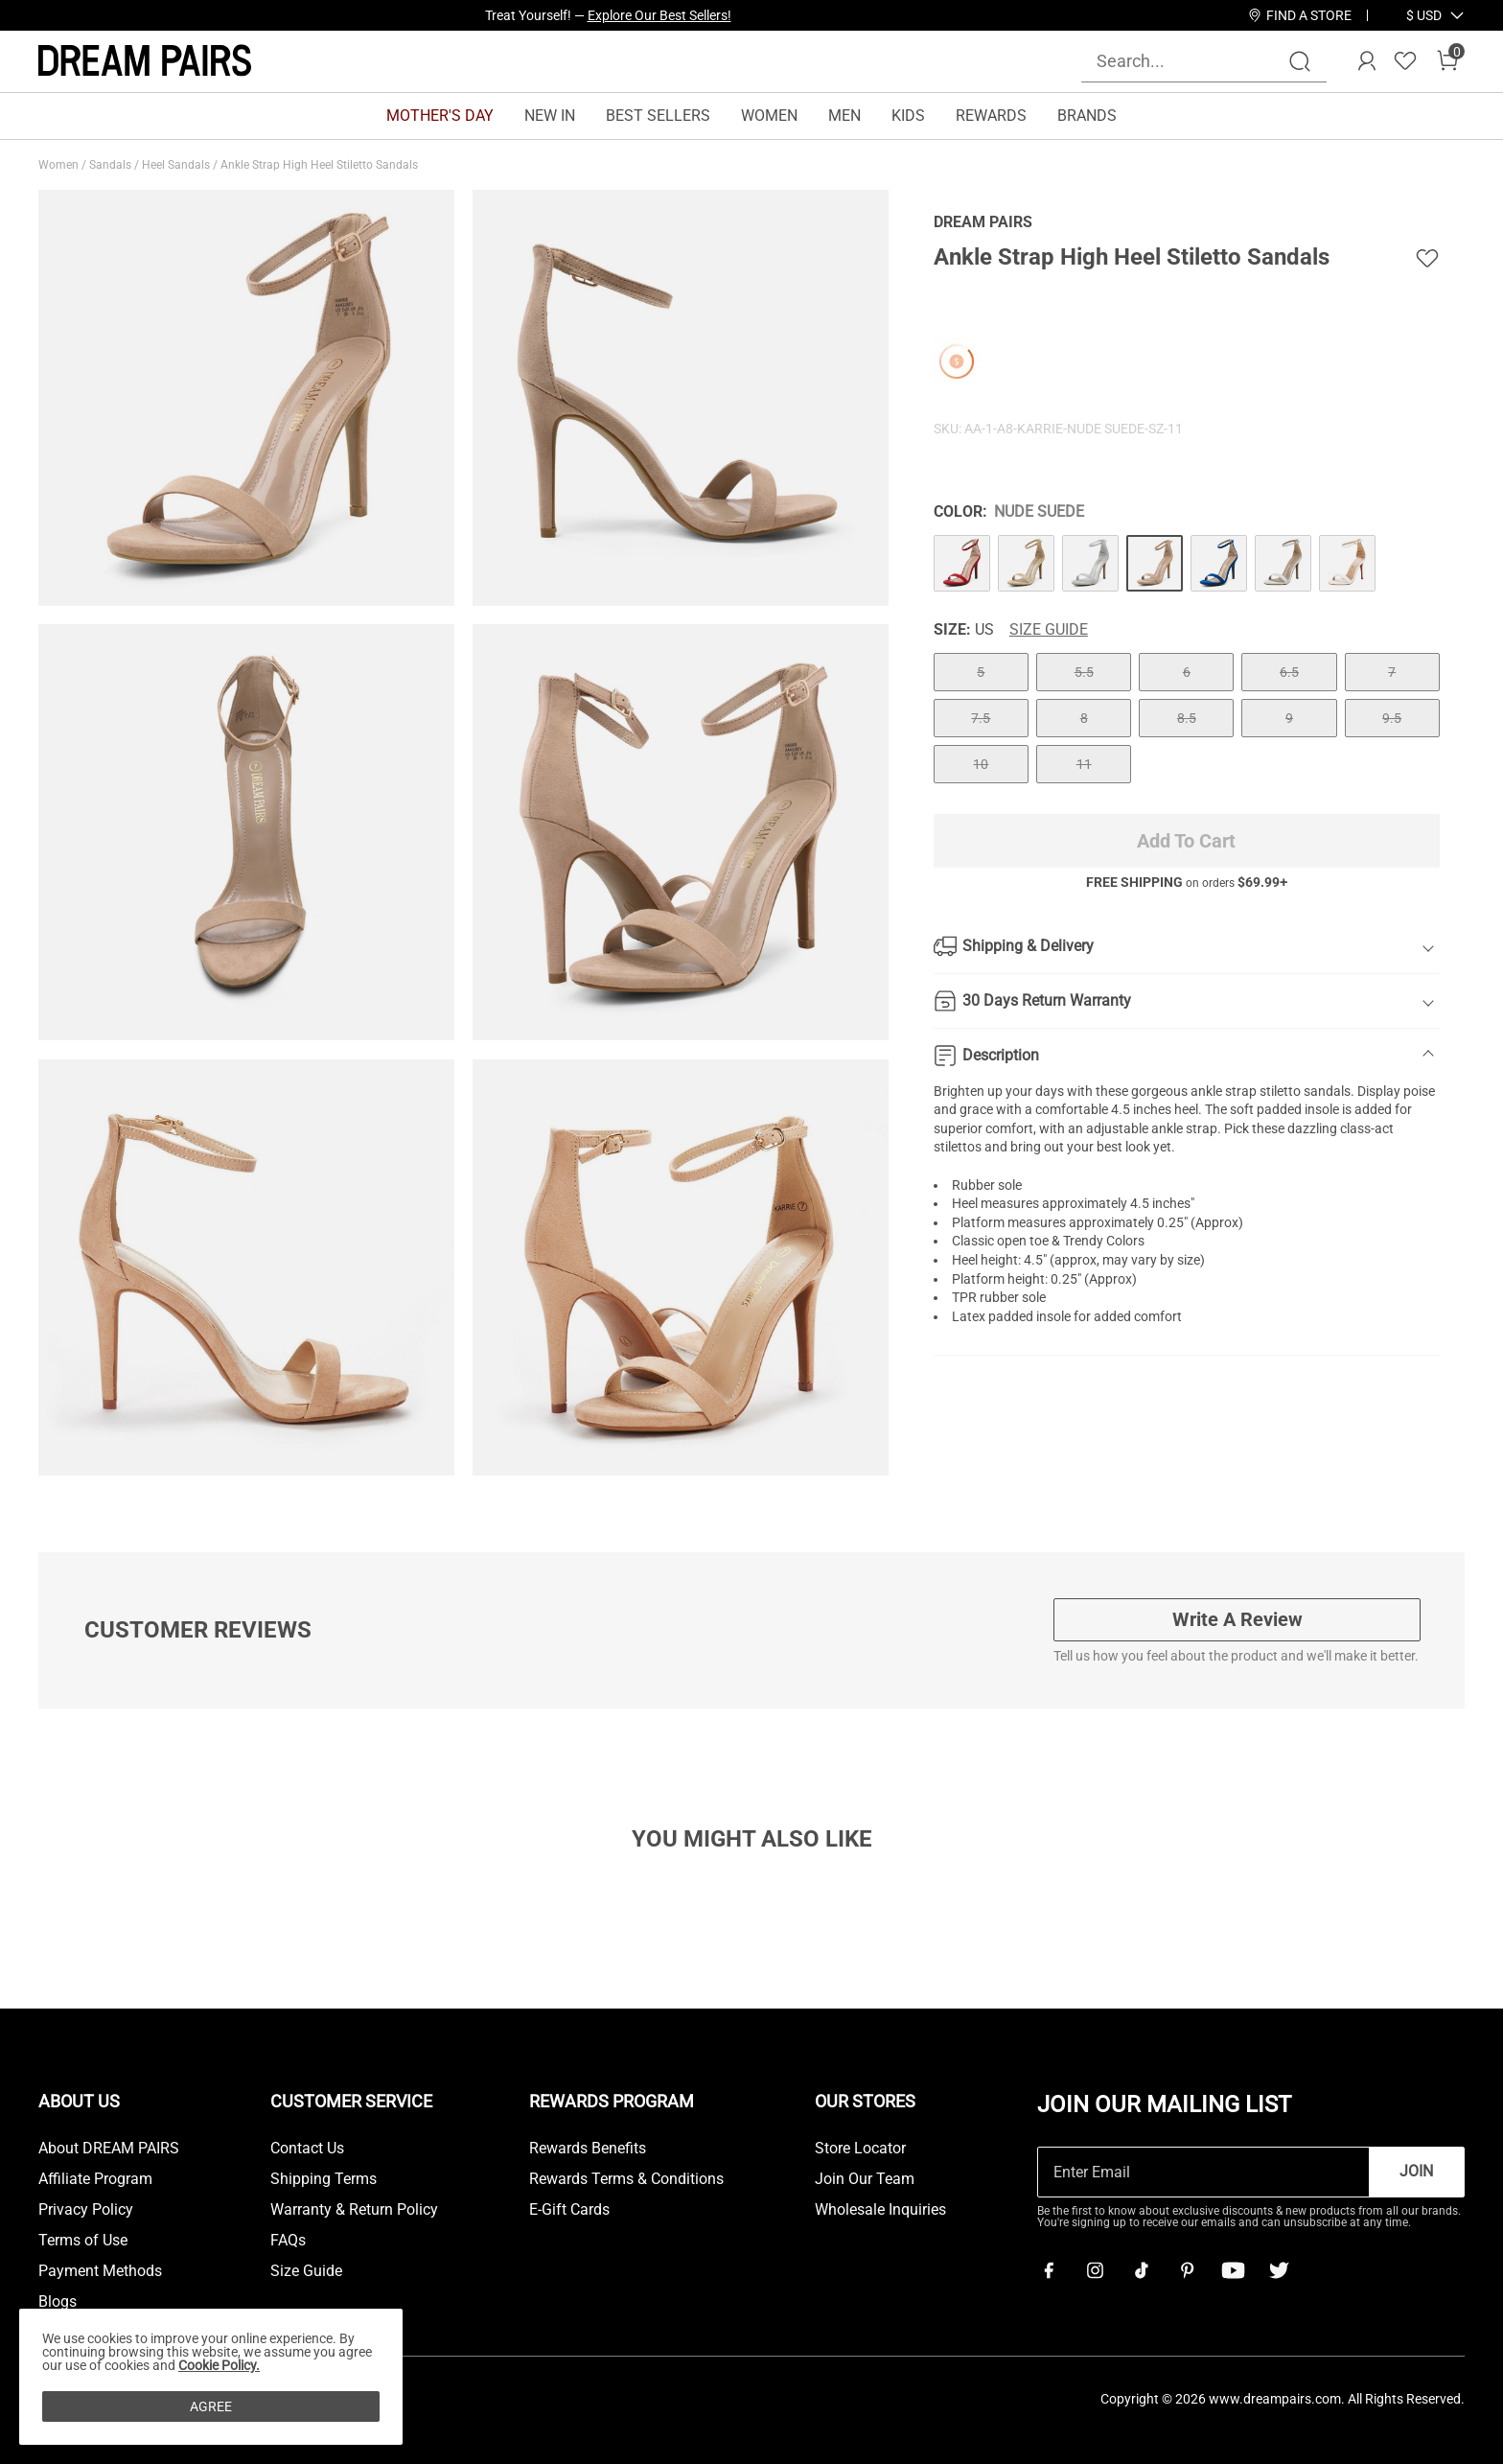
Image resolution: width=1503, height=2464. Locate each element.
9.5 (1391, 718)
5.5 (1084, 672)
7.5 (980, 718)
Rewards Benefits (587, 2148)
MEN (844, 115)
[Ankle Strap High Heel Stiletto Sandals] (962, 563)
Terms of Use (82, 2240)
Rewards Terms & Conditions (626, 2179)
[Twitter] (1278, 2270)
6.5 (1289, 672)
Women (59, 165)
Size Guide (1048, 630)
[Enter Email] (1203, 2172)
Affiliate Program (95, 2179)
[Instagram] (1094, 2270)
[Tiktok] (1140, 2270)
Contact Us (307, 2148)
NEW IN (549, 115)
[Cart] (1447, 61)
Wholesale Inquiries (880, 2210)
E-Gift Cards (569, 2210)
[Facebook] (1048, 2270)
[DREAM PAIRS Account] (1366, 61)
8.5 (1186, 718)
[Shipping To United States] (1412, 15)
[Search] (1299, 61)
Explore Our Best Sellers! (659, 15)
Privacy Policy (85, 2210)
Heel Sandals (177, 165)
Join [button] (1416, 2171)
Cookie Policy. (219, 2365)
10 (980, 764)
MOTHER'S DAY (440, 115)
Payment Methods (100, 2271)
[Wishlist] (1405, 61)
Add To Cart (1186, 840)
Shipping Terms (323, 2179)
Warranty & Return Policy (354, 2210)
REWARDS (991, 115)
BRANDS (1087, 115)
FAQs (288, 2240)
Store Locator (860, 2148)
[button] (1424, 15)
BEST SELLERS (658, 115)
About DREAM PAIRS (108, 2148)
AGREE (211, 2406)
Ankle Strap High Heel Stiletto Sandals (320, 165)
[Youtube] (1232, 2270)
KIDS (908, 115)
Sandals (111, 165)
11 (1084, 764)
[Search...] (1192, 61)
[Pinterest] (1186, 2270)
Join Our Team (864, 2179)
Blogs (57, 2302)
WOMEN (769, 115)
